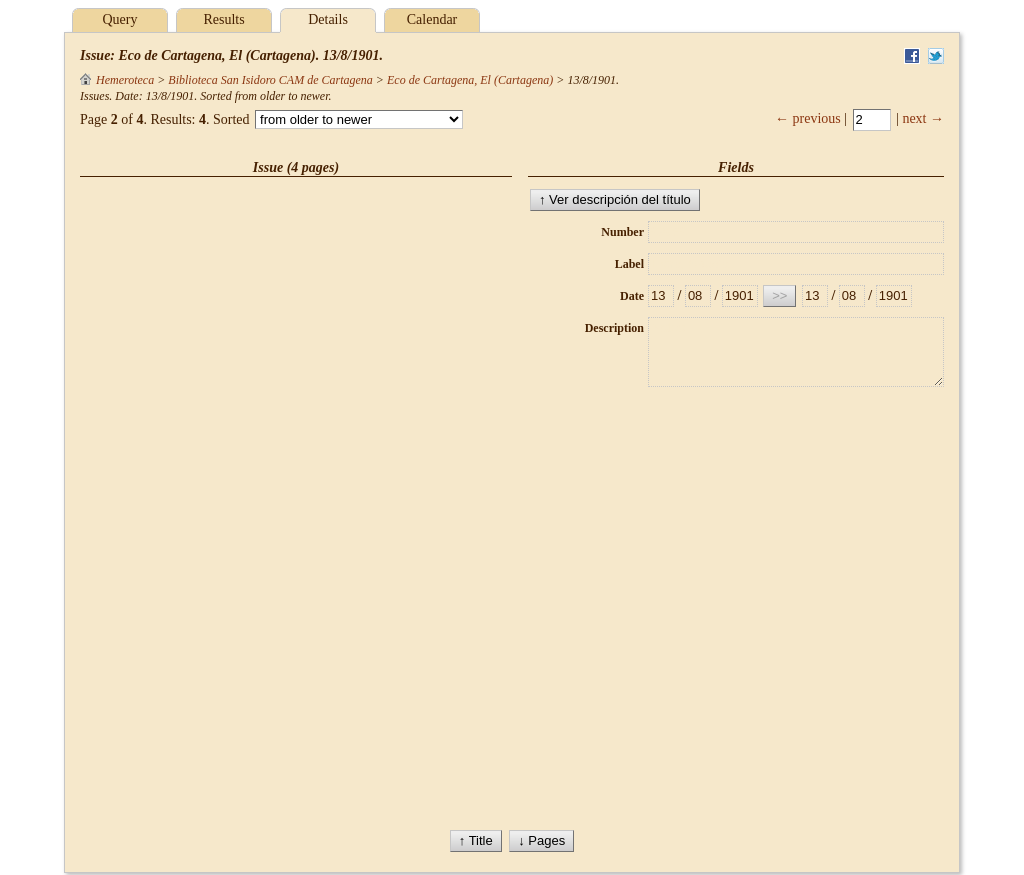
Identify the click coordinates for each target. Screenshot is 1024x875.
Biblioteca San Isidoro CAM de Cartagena (270, 80)
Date (632, 296)
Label (629, 264)
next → (923, 118)
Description (614, 328)
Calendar (432, 19)
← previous (808, 118)
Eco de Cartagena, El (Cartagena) (470, 80)
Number (622, 232)
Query (120, 19)
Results (223, 19)
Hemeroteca (117, 80)
